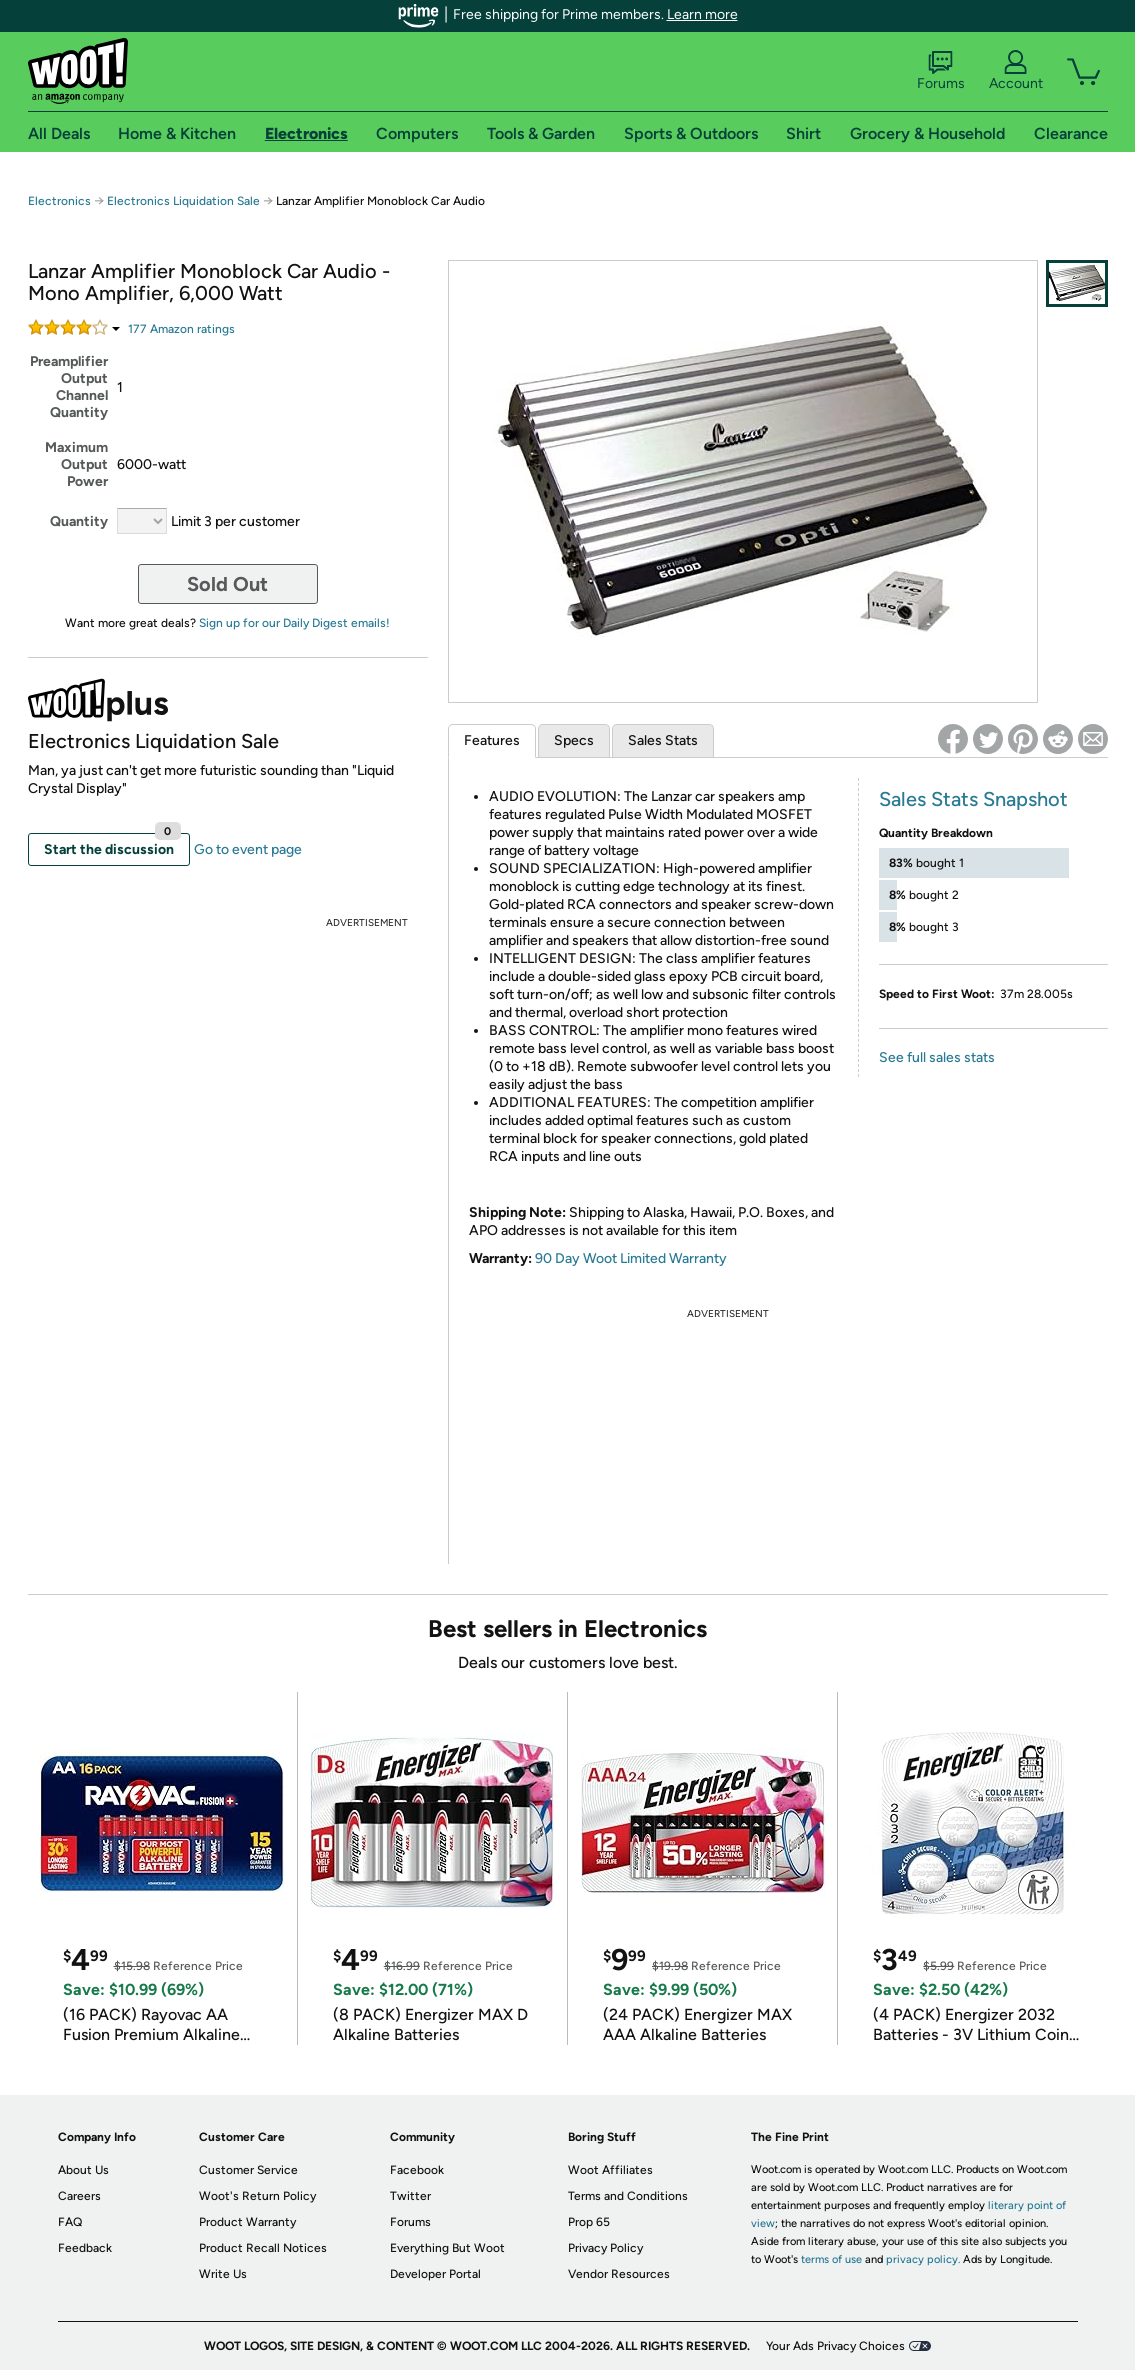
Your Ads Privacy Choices (835, 2346)
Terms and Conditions (628, 2196)
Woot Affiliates (610, 2170)
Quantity (79, 521)
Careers (79, 2196)
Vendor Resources (619, 2274)
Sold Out (227, 584)
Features (492, 740)
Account (1016, 71)
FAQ (70, 2222)
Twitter (410, 2196)
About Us (83, 2170)
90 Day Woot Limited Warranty (631, 1258)
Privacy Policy (605, 2248)
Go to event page (248, 849)
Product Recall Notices (263, 2248)
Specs (574, 740)
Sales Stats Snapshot (973, 799)
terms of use (831, 2259)
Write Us (223, 2274)
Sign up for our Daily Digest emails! (294, 623)
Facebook (417, 2170)
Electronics (59, 201)
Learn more (702, 14)
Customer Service (248, 2170)
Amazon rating (181, 329)
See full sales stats (937, 1057)
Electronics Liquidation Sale (183, 201)
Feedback (85, 2248)
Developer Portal (435, 2274)
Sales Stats (663, 740)
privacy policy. (923, 2259)
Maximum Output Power (76, 464)
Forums (941, 71)
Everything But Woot (447, 2248)
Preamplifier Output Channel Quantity (69, 387)
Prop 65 (589, 2222)
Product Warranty (247, 2222)
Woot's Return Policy (257, 2196)
